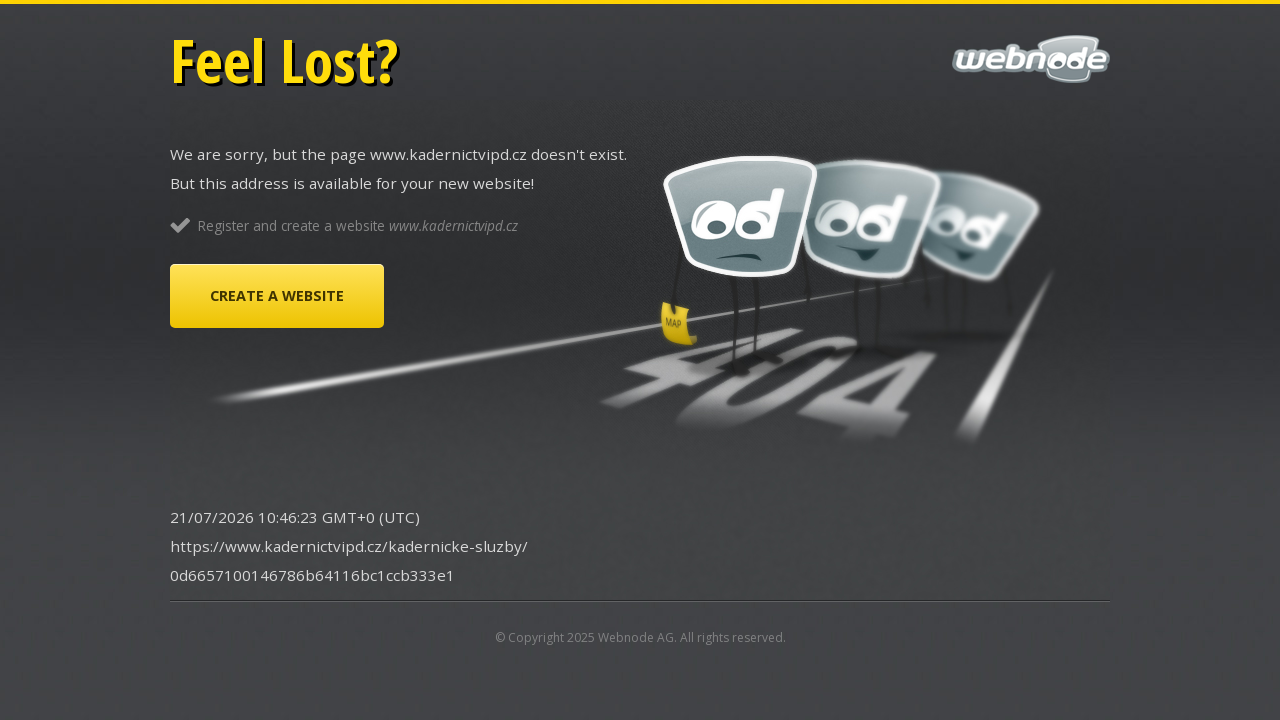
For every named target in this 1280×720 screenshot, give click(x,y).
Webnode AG (636, 637)
